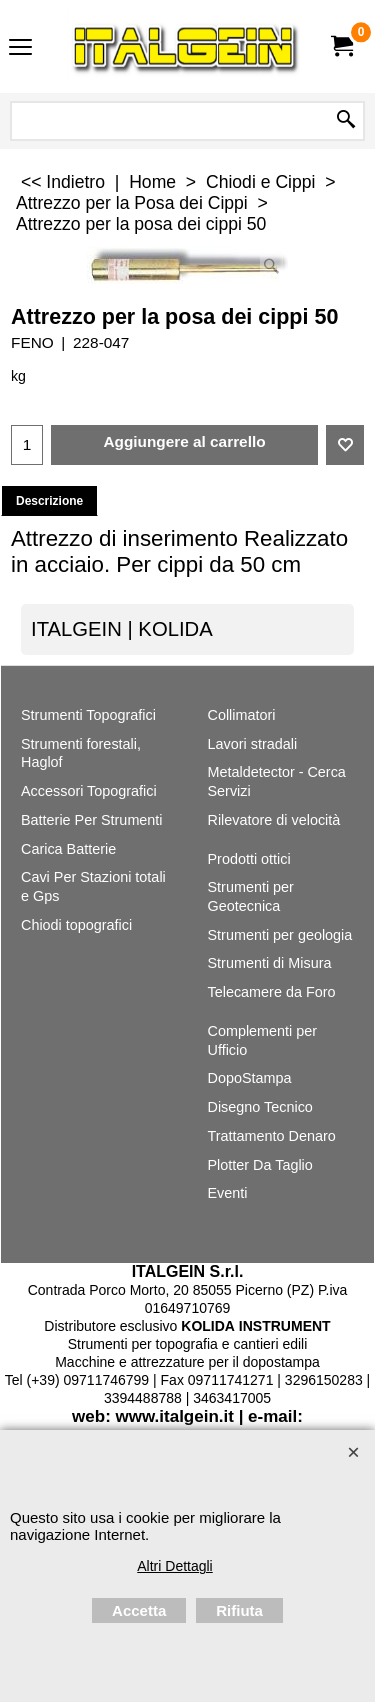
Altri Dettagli (174, 1566)
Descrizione (49, 501)
